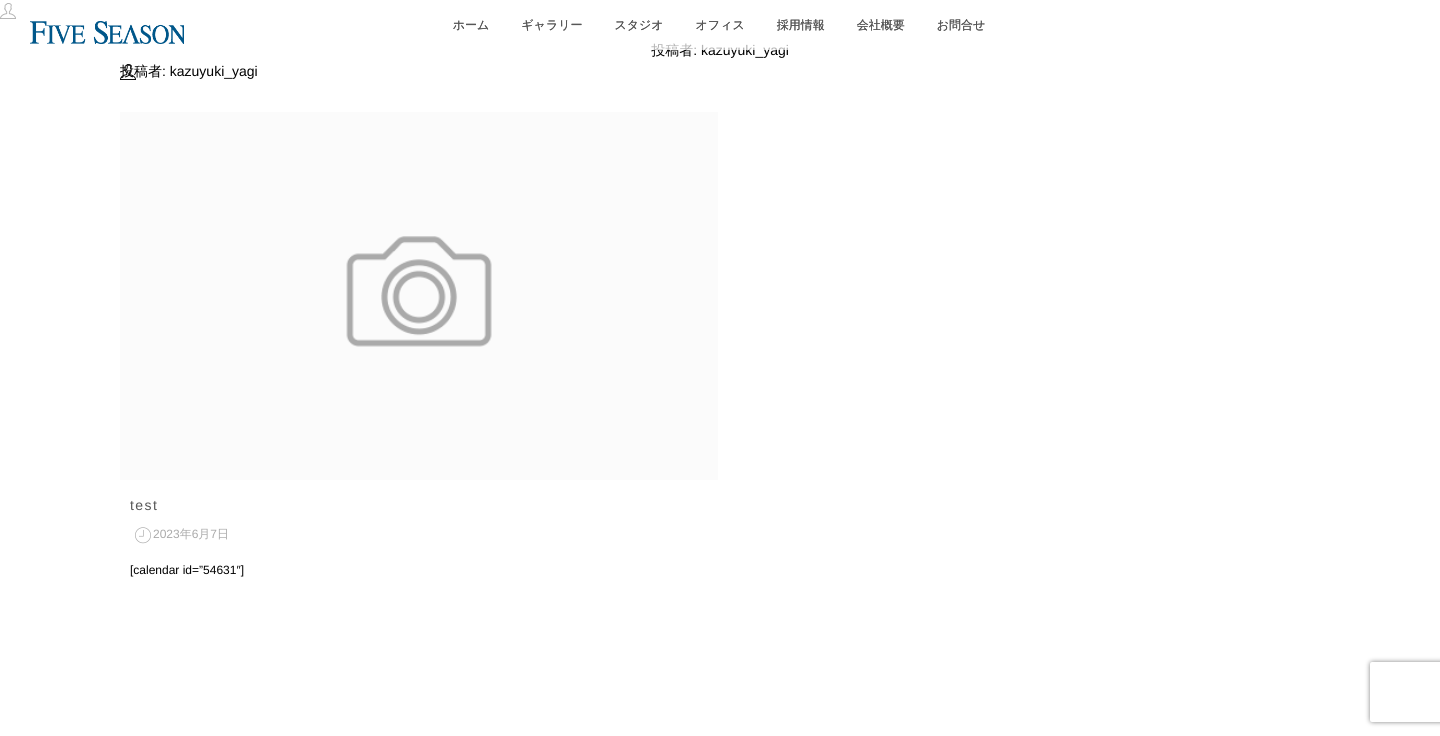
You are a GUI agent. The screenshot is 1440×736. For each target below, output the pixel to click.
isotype (755, 682)
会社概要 (881, 25)
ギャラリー (551, 25)
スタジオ (638, 25)
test (144, 505)
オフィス (720, 25)
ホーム (471, 25)
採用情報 (801, 25)
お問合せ (961, 25)
